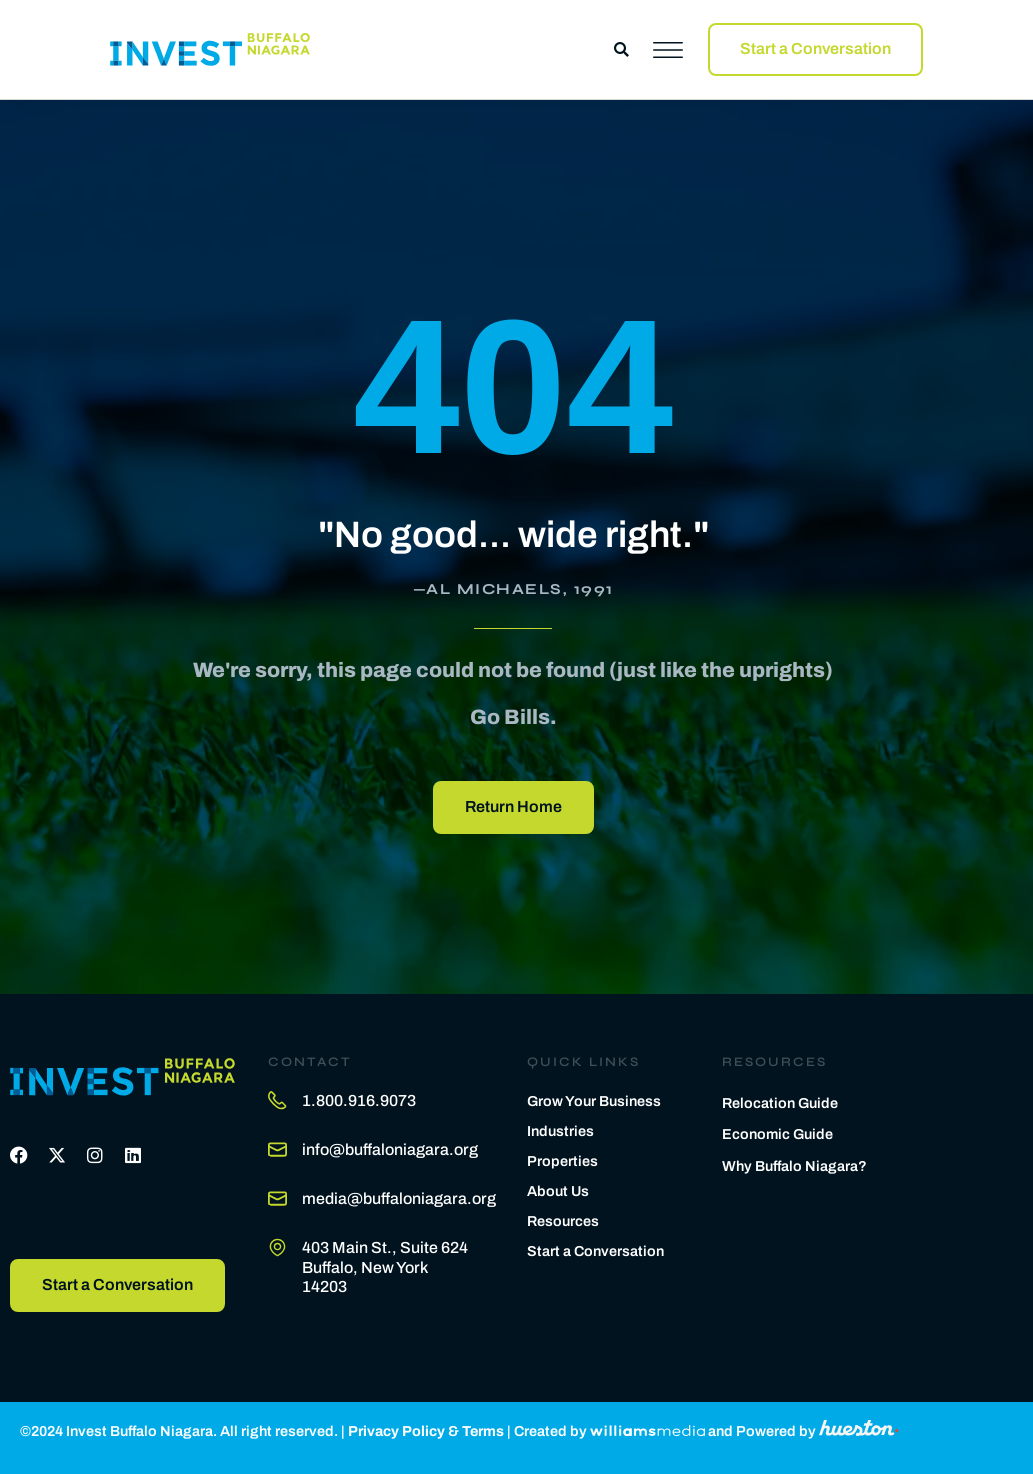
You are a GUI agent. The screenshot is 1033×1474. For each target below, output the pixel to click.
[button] (621, 49)
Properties (562, 1161)
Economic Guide (777, 1134)
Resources (563, 1221)
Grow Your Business (594, 1101)
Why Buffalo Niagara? (794, 1166)
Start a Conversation (595, 1251)
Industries (560, 1131)
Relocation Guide (780, 1103)
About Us (558, 1191)
